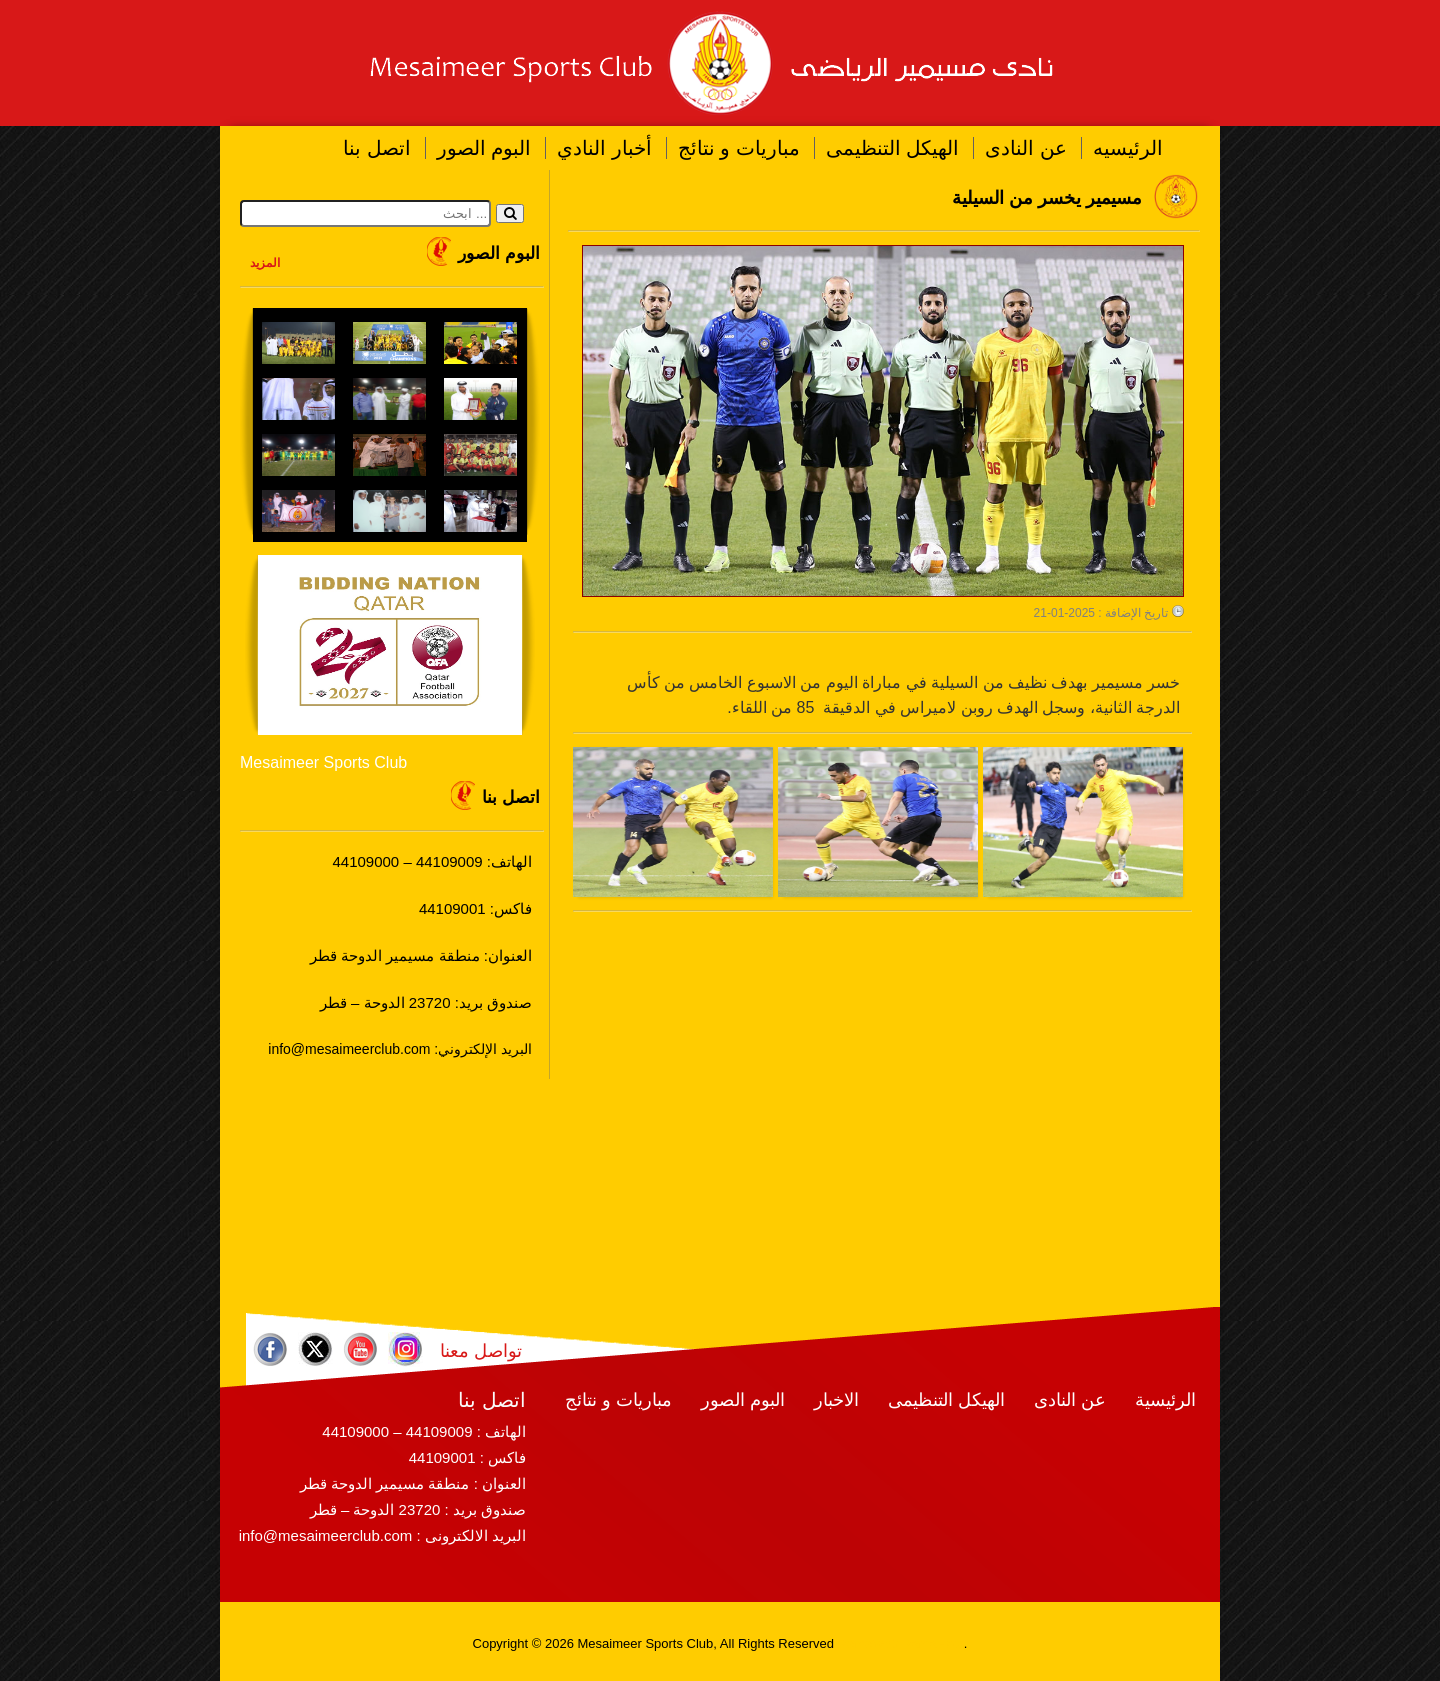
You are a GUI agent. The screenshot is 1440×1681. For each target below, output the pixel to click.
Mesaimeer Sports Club (323, 762)
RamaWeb (868, 1643)
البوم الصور (484, 148)
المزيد (265, 263)
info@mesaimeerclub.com (326, 1535)
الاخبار (836, 1400)
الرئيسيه (1128, 148)
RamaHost (932, 1643)
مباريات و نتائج (739, 148)
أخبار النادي (604, 148)
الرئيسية (1165, 1400)
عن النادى (1026, 148)
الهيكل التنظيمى (893, 148)
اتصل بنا (377, 148)
